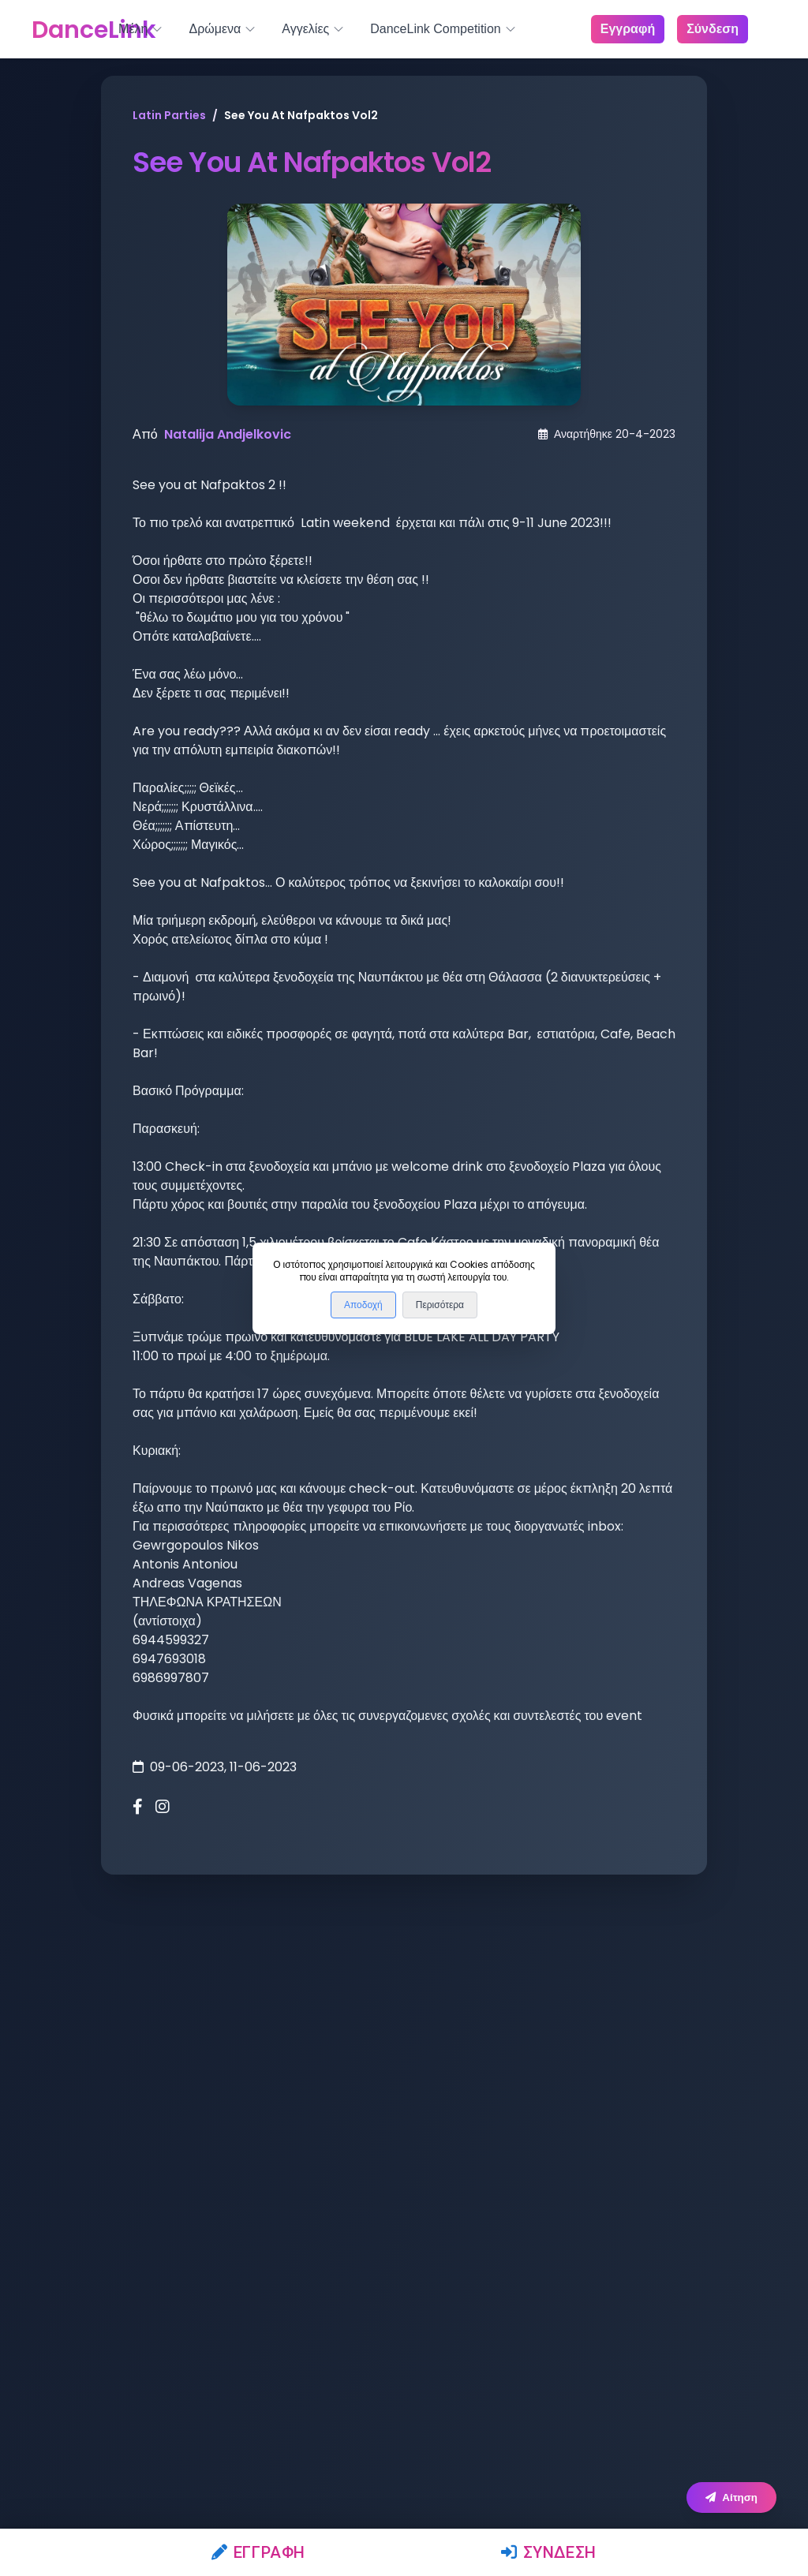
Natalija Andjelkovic (227, 434)
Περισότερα (440, 1304)
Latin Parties (169, 115)
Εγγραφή (258, 2552)
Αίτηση (731, 2497)
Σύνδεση (549, 2552)
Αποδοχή (363, 1304)
